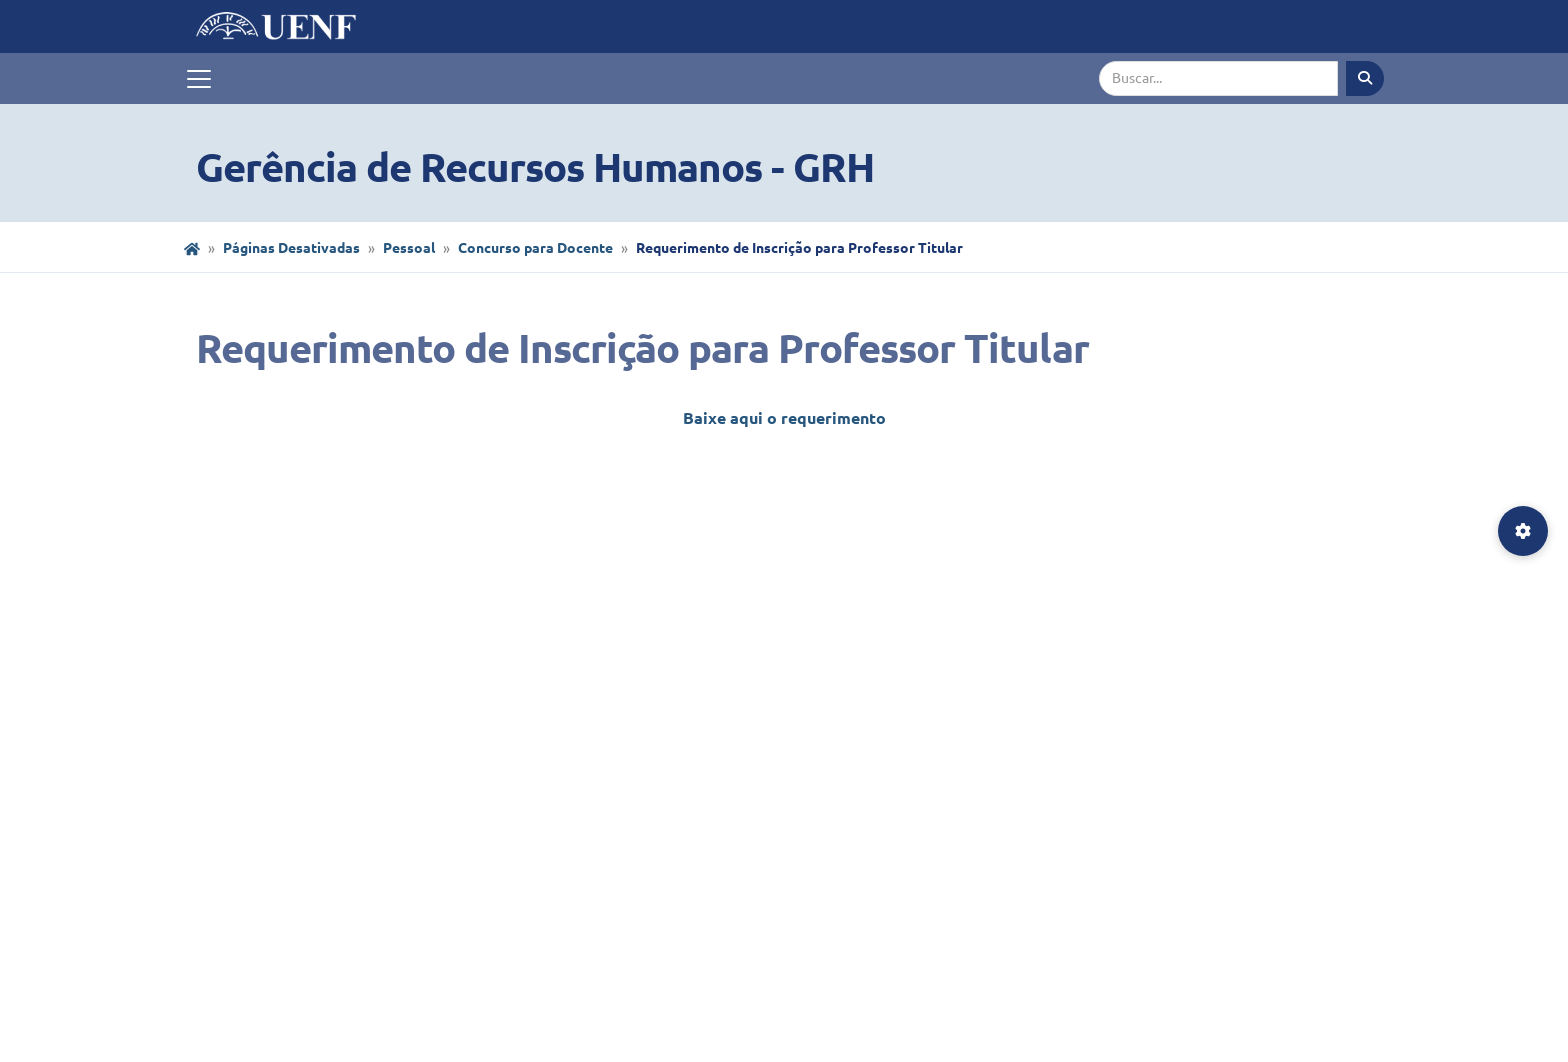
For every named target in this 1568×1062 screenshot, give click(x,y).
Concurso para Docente (535, 248)
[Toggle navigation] (199, 79)
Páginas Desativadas (291, 248)
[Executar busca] (1365, 78)
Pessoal (409, 248)
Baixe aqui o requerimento (784, 418)
